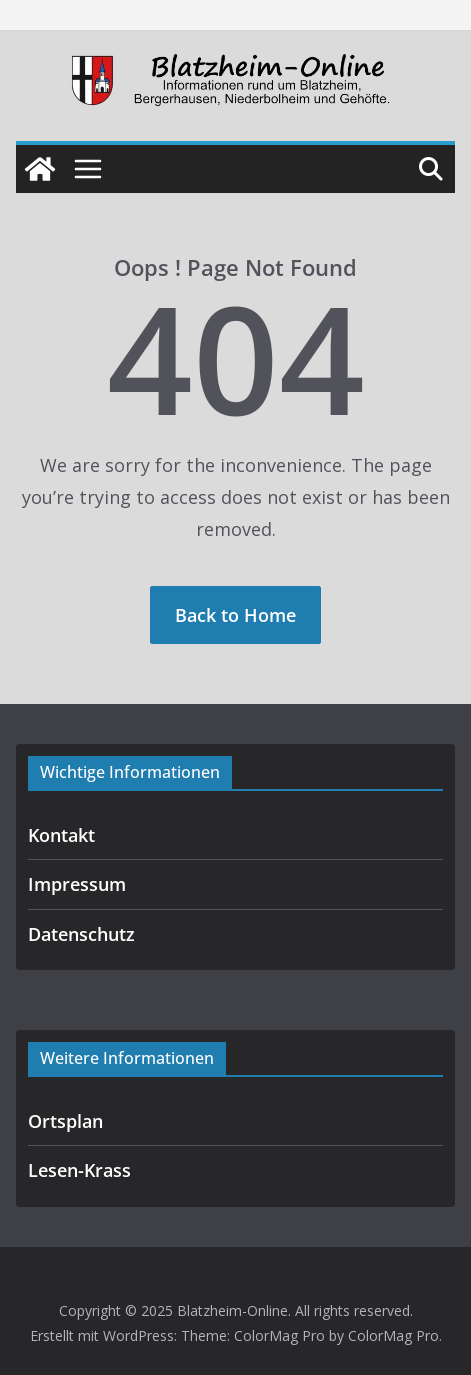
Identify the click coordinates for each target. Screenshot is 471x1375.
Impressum (77, 884)
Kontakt (61, 835)
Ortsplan (65, 1121)
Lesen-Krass (79, 1170)
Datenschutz (81, 934)
